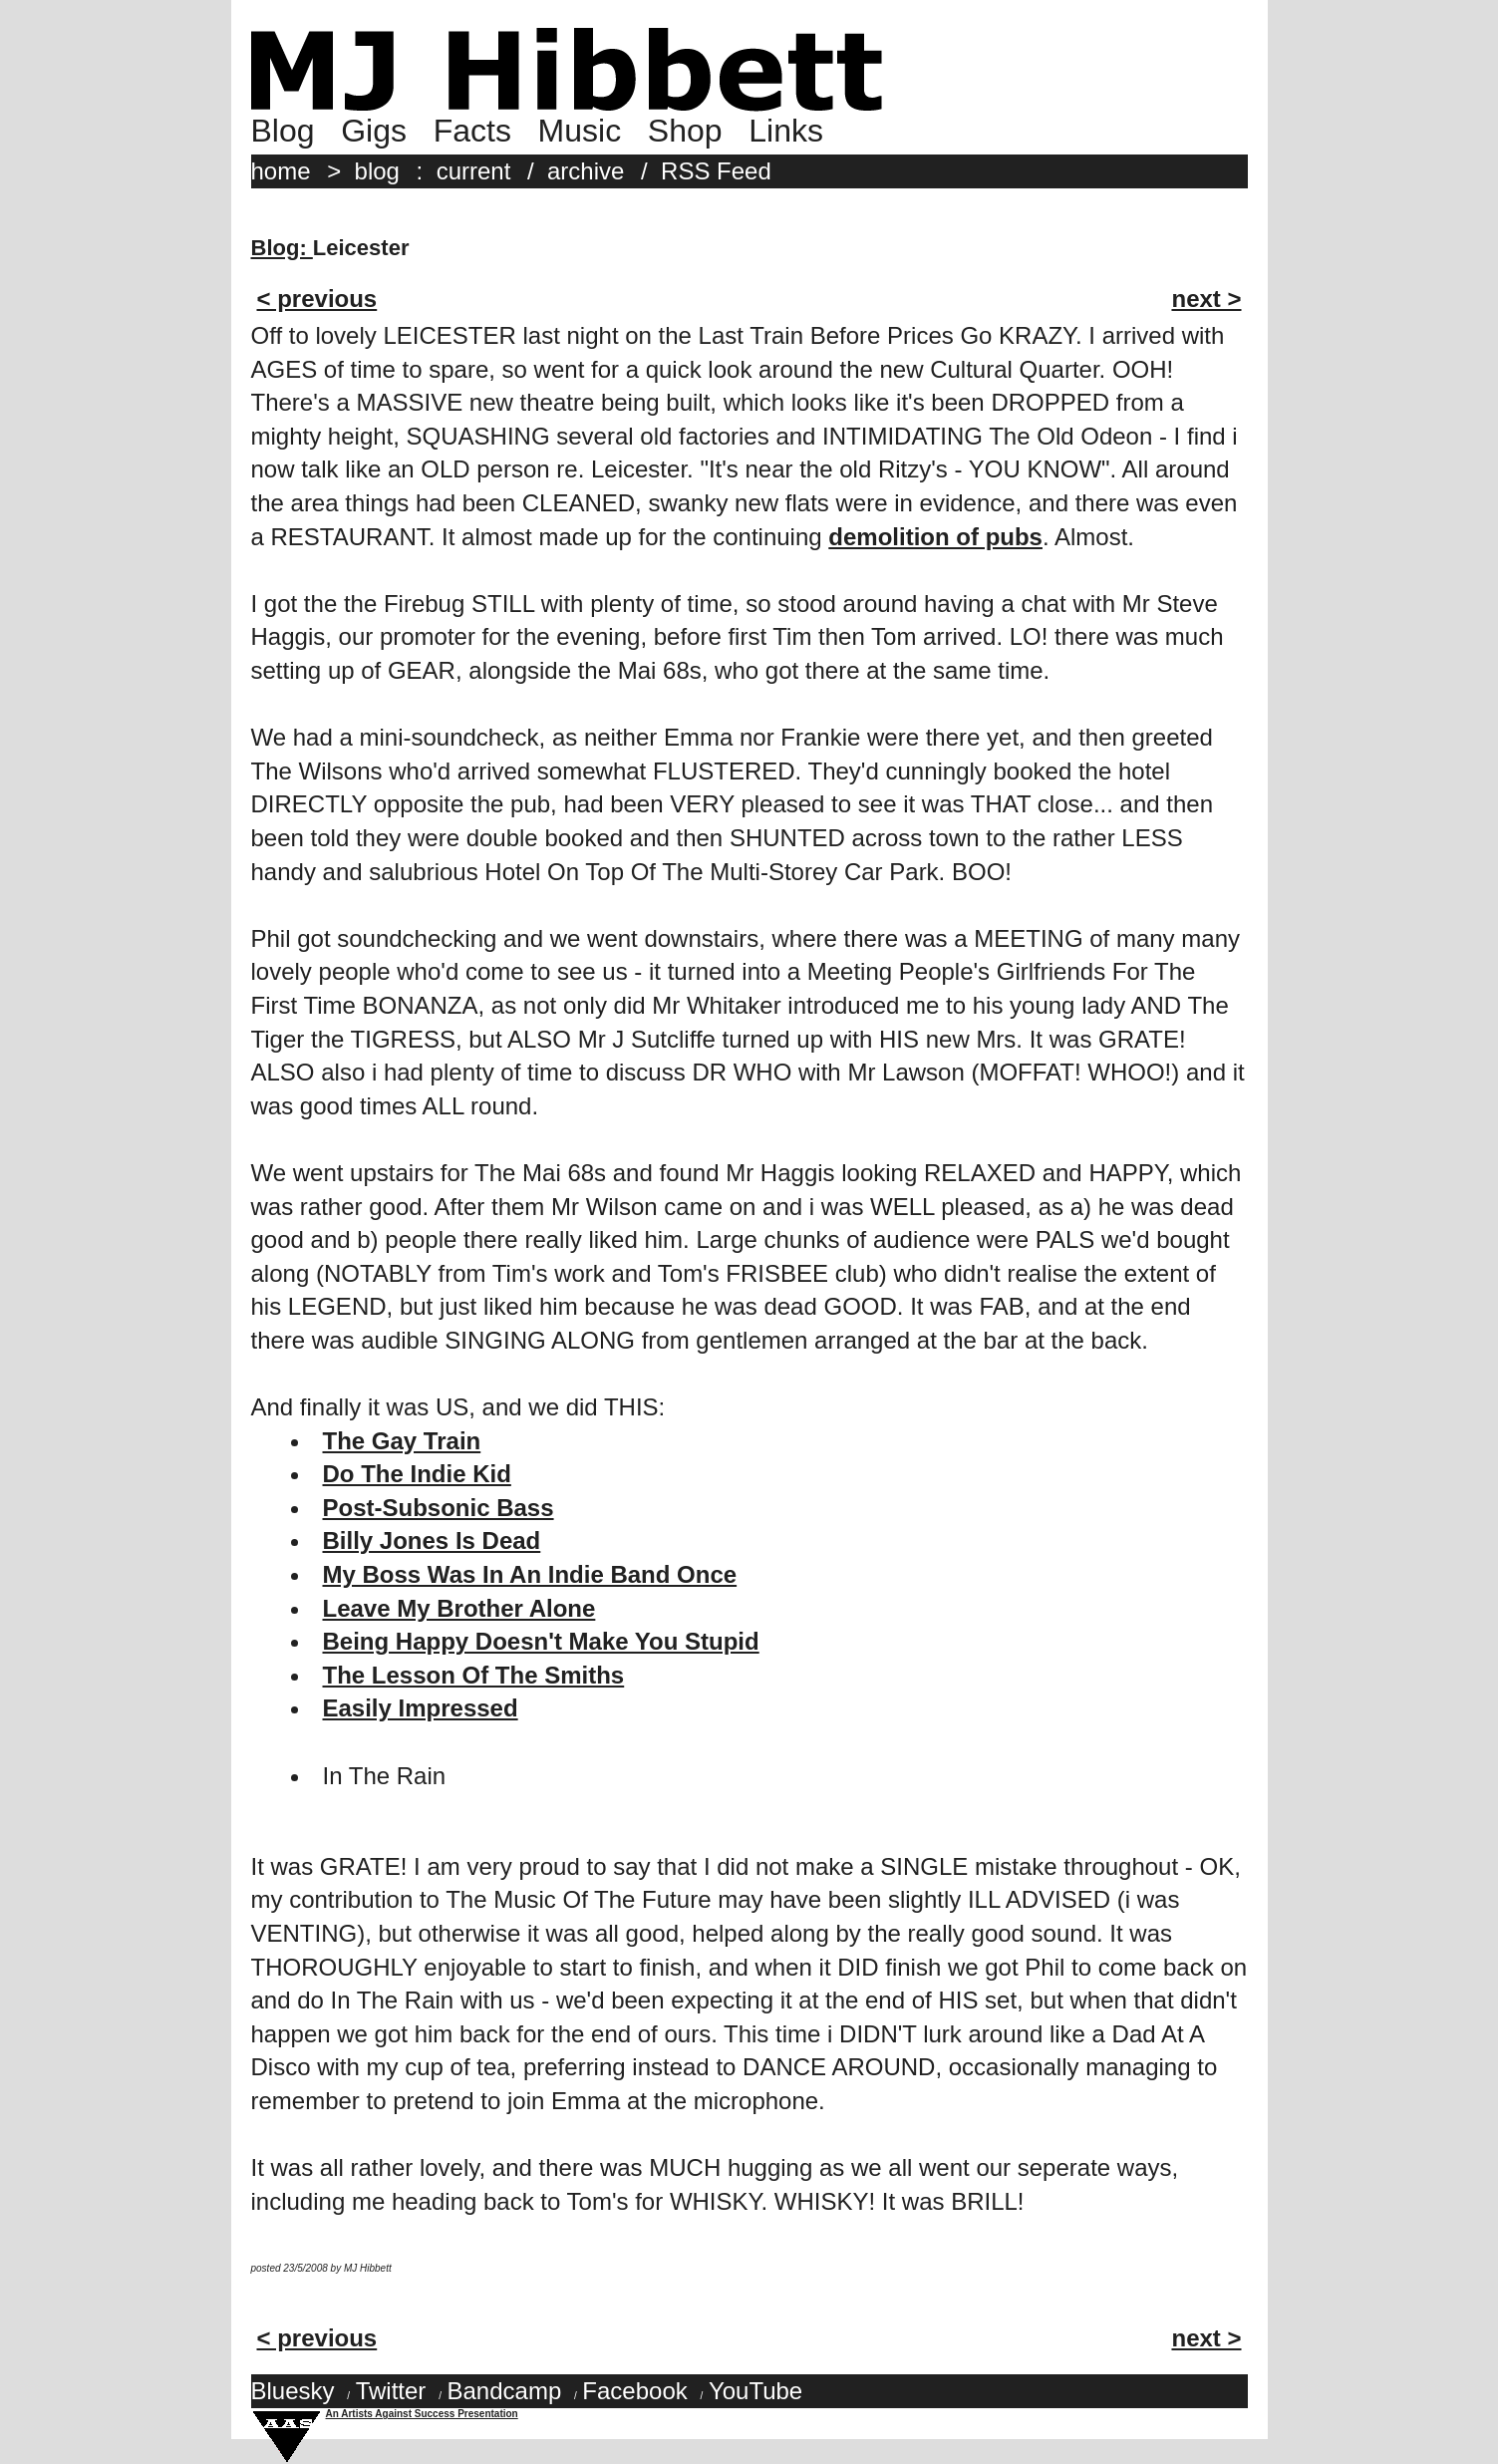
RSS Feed (716, 170)
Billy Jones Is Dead (432, 1540)
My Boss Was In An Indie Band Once (530, 1574)
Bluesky (293, 2390)
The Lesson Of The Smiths (474, 1675)
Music (580, 131)
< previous (317, 298)
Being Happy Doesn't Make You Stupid (541, 1641)
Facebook (634, 2390)
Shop (685, 131)
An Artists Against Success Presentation (422, 2413)
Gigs (374, 131)
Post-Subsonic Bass (438, 1507)
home (281, 170)
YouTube (755, 2390)
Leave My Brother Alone (459, 1608)
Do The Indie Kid (417, 1473)
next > (1206, 298)
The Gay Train (402, 1440)
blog (377, 170)
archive (585, 170)
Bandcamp (504, 2390)
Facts (472, 131)
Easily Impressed (420, 1707)
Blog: (282, 247)
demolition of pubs (935, 536)
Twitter (391, 2390)
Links (786, 131)
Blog (283, 131)
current (474, 170)
